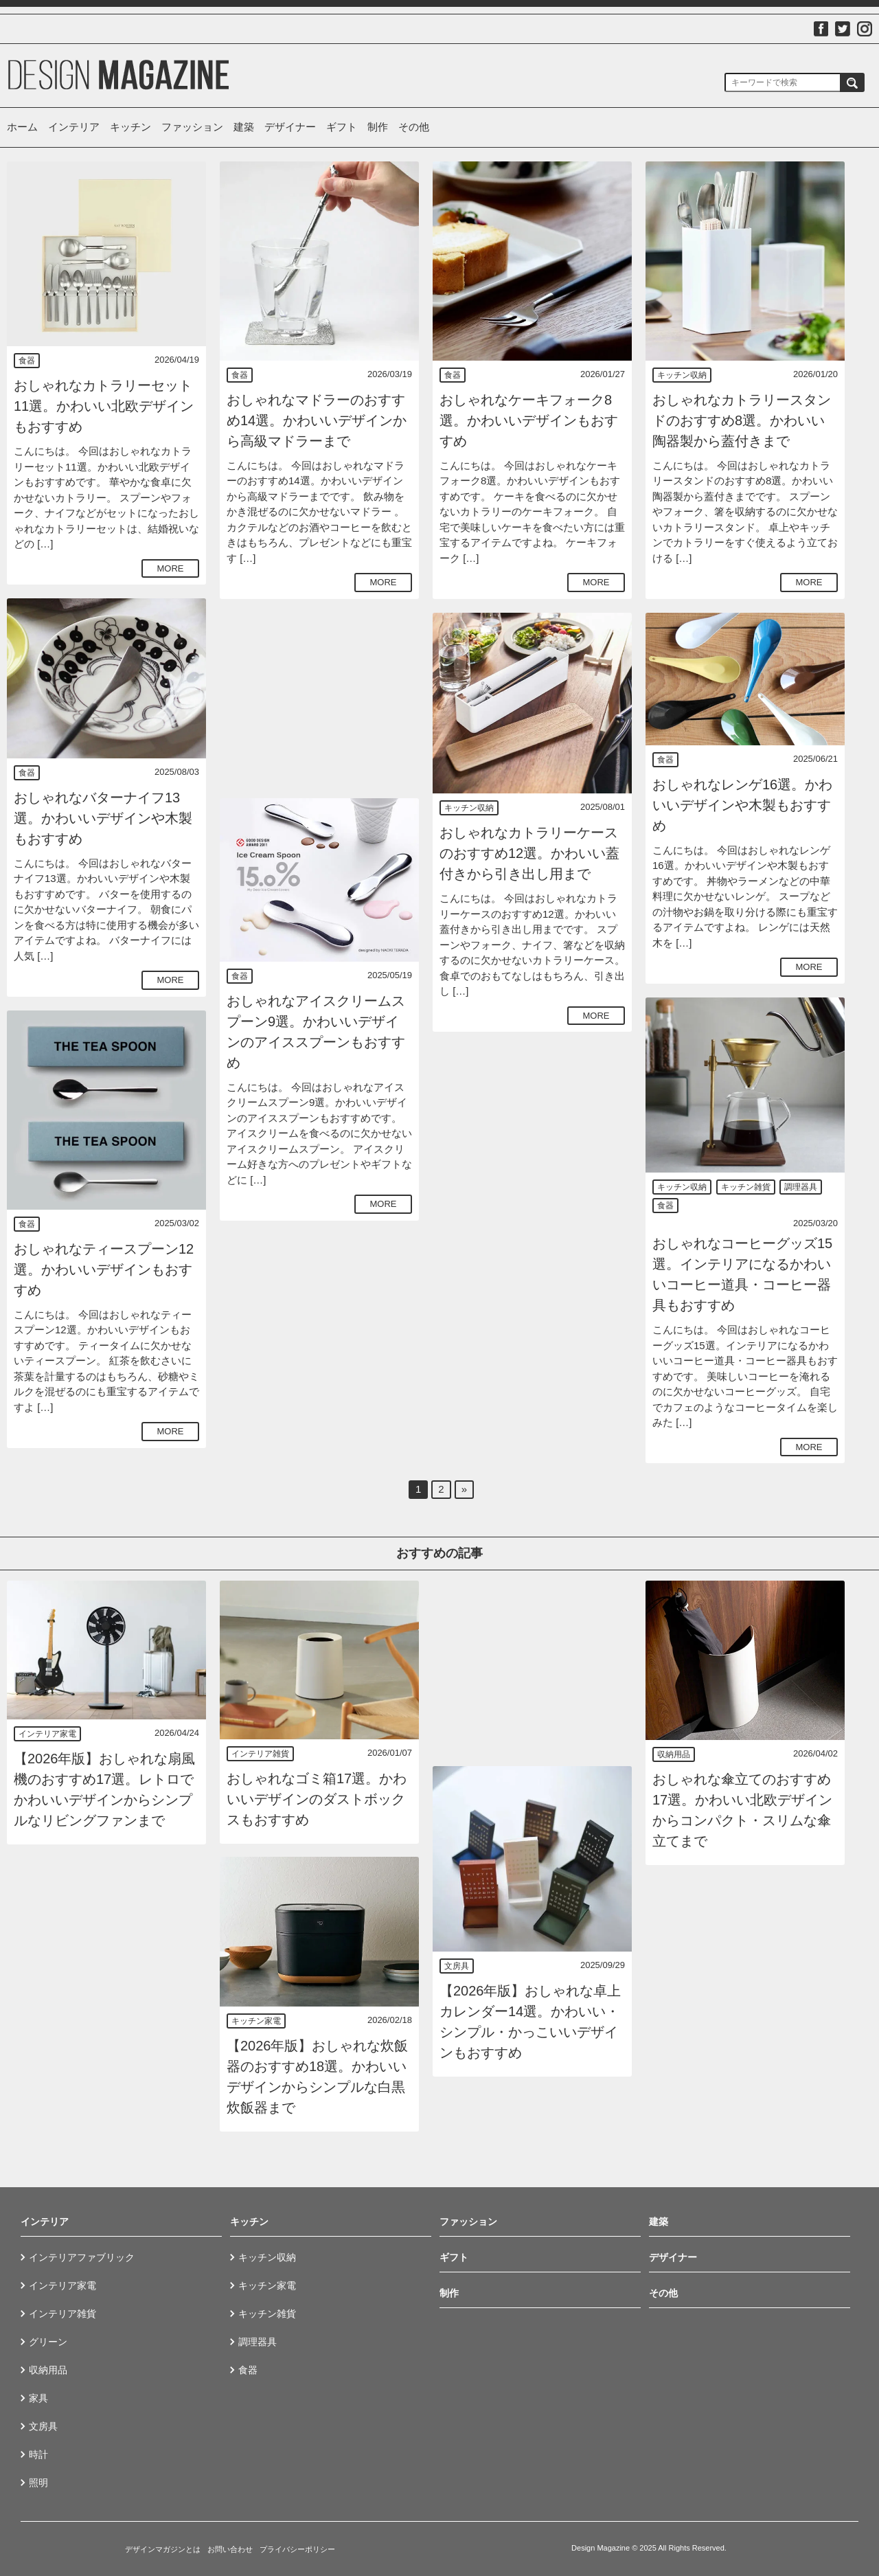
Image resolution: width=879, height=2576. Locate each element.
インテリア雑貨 (260, 1754)
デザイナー (290, 127)
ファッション (192, 127)
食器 (27, 360)
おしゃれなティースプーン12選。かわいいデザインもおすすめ (104, 1269)
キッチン (130, 127)
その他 (413, 127)
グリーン (48, 2341)
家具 (38, 2398)
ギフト (341, 127)
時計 (38, 2454)
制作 (377, 127)
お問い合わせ (230, 2549)
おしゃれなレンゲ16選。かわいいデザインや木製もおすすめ (742, 805)
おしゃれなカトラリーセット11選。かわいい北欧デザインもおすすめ (104, 406)
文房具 (456, 1966)
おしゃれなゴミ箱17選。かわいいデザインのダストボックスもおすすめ (317, 1799)
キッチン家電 (256, 2021)
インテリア (74, 127)
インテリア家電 (47, 1734)
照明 (38, 2482)
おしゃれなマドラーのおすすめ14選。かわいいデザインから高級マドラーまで (317, 420)
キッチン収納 (682, 375)
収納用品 (673, 1754)
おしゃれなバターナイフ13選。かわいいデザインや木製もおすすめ (103, 818)
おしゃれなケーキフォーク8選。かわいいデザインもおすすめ (529, 420)
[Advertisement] (319, 698)
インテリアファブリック (82, 2257)
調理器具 (800, 1187)
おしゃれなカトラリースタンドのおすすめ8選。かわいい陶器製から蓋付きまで (741, 420)
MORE (170, 568)
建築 (243, 127)
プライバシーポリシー (297, 2549)
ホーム (22, 127)
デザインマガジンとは (163, 2549)
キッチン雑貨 (745, 1187)
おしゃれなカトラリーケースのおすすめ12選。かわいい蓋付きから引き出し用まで (529, 853)
